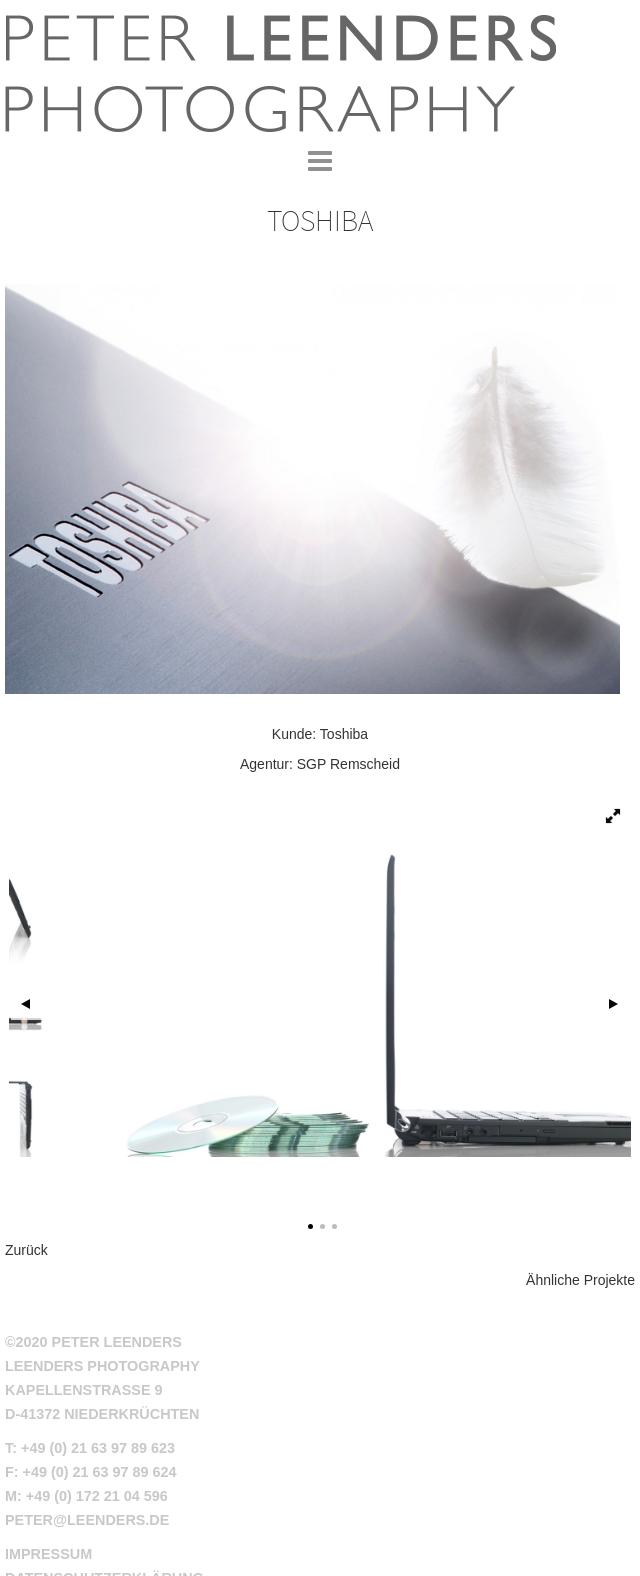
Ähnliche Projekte (580, 1280)
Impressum (48, 1554)
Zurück (26, 1250)
